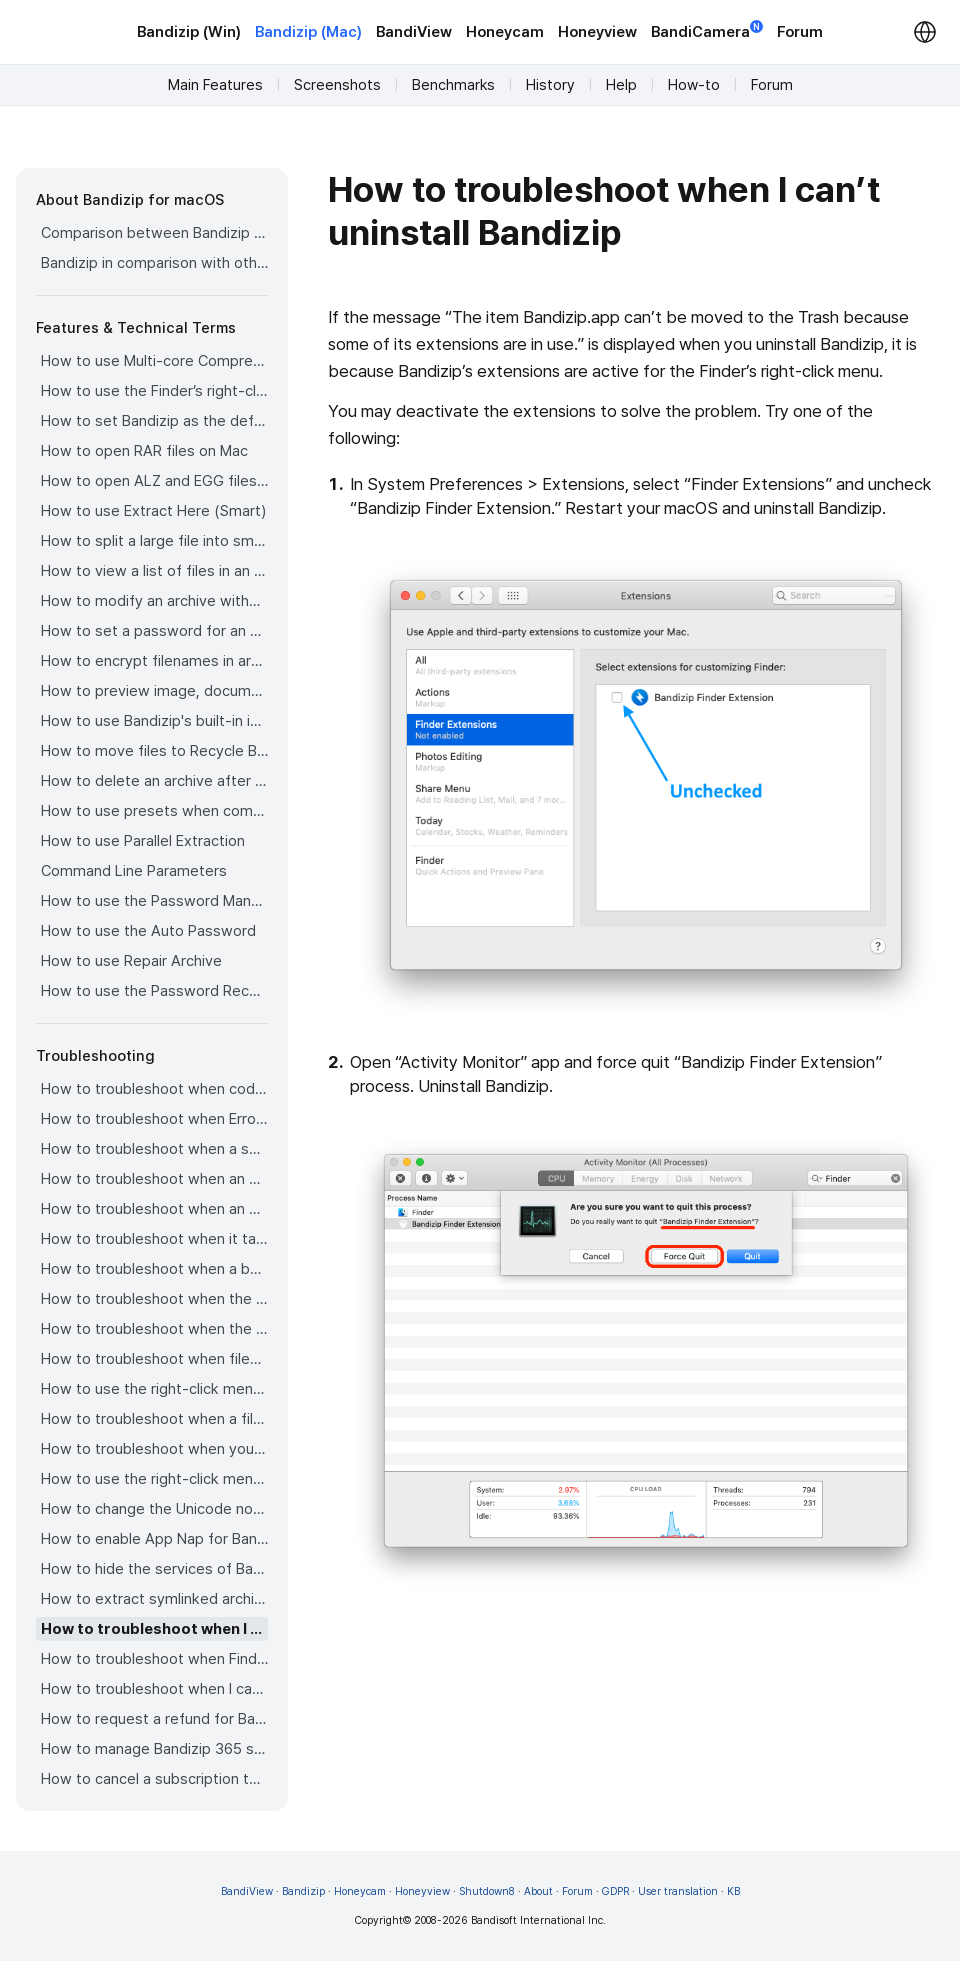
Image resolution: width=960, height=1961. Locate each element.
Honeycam (505, 32)
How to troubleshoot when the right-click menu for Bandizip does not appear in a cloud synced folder (154, 1329)
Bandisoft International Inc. (538, 1920)
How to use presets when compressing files (154, 811)
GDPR (615, 1891)
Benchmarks (453, 85)
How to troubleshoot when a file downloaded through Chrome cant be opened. (154, 1419)
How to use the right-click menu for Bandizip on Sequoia (154, 1479)
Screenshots (337, 85)
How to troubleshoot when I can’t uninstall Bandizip (154, 1629)
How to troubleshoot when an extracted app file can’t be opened (154, 1209)
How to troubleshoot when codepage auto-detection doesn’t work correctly (154, 1089)
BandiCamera (707, 30)
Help (621, 85)
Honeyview (597, 32)
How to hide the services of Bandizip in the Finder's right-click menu (154, 1569)
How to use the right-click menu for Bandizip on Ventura (154, 1389)
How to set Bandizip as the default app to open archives (154, 421)
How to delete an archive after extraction (154, 781)
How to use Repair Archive (131, 961)
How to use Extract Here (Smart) (153, 511)
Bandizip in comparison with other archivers (154, 263)
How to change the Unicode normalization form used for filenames (154, 1509)
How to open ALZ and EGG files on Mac (154, 481)
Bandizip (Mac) (308, 32)
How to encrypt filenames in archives (154, 661)
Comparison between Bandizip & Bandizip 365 (154, 233)
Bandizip (303, 1891)
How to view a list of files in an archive (154, 571)
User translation (678, 1891)
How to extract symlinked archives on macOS (154, 1599)
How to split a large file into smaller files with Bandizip (154, 541)
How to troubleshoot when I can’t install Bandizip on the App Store (154, 1689)
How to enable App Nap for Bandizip (154, 1539)
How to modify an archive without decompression (154, 601)
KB (733, 1891)
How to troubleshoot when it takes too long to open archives (154, 1239)
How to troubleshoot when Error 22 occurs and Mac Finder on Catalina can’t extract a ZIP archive (154, 1119)
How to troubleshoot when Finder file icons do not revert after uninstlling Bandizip (154, 1659)
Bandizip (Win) (189, 32)
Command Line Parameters (134, 871)
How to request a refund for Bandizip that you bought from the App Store (154, 1719)
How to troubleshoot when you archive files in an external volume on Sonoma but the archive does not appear (154, 1449)
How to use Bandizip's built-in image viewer (154, 721)
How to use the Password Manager (154, 901)
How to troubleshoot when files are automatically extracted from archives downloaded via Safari (154, 1359)
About (538, 1891)
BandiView (414, 32)
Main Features (215, 85)
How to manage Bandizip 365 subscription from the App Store (154, 1749)
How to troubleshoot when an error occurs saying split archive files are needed (154, 1179)
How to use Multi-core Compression (154, 361)
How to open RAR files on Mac (144, 451)
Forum (800, 32)
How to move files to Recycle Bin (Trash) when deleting (154, 751)
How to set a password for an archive (154, 631)
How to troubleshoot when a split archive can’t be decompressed (154, 1149)
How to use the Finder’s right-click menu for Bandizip (154, 391)
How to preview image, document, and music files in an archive (154, 691)
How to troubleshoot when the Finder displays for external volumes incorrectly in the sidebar (154, 1299)
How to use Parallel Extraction (143, 841)
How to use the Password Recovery (154, 991)
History (550, 85)
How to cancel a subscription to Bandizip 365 (154, 1779)
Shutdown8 (487, 1891)
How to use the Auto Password (148, 931)
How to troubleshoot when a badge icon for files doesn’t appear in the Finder (154, 1269)
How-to (694, 85)
